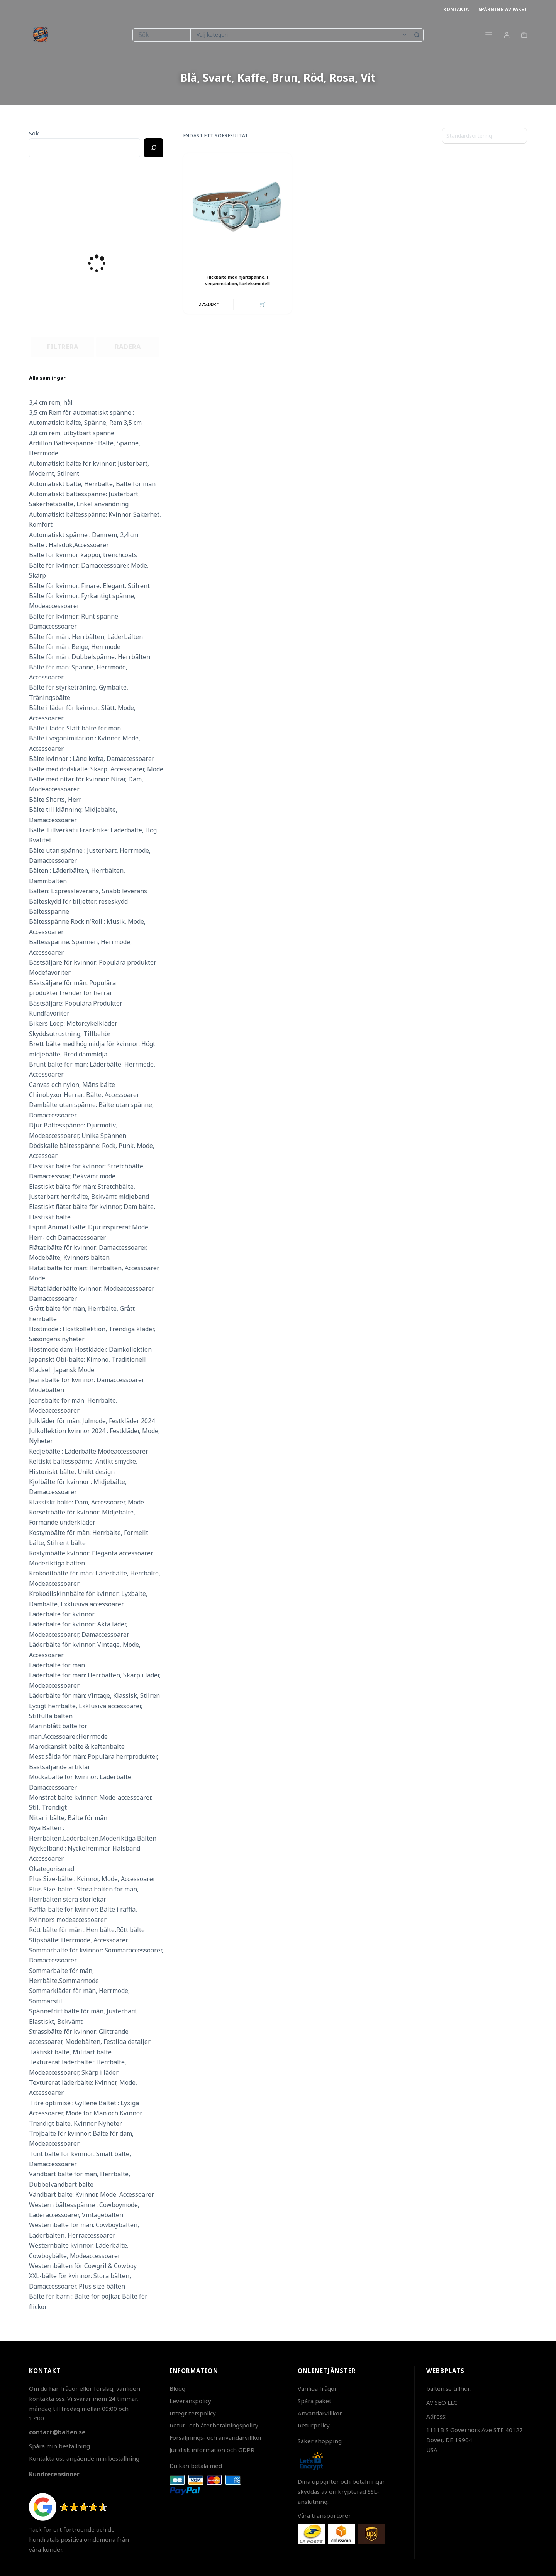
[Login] (507, 35)
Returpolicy (314, 2425)
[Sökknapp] (417, 35)
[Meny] (488, 34)
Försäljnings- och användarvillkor (216, 2437)
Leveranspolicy (190, 2401)
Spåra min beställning (59, 2446)
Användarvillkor (320, 2413)
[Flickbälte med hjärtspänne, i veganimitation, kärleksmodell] (237, 207)
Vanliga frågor (317, 2388)
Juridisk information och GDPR (212, 2450)
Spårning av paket (502, 9)
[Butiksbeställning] (484, 136)
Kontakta (456, 9)
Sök (34, 133)
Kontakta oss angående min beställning (84, 2458)
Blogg (177, 2388)
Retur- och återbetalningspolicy (214, 2425)
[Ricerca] (153, 147)
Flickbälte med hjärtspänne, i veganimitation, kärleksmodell (237, 280)
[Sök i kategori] (300, 35)
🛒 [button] (262, 304)
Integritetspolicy (193, 2413)
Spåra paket (314, 2401)
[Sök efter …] (161, 35)
